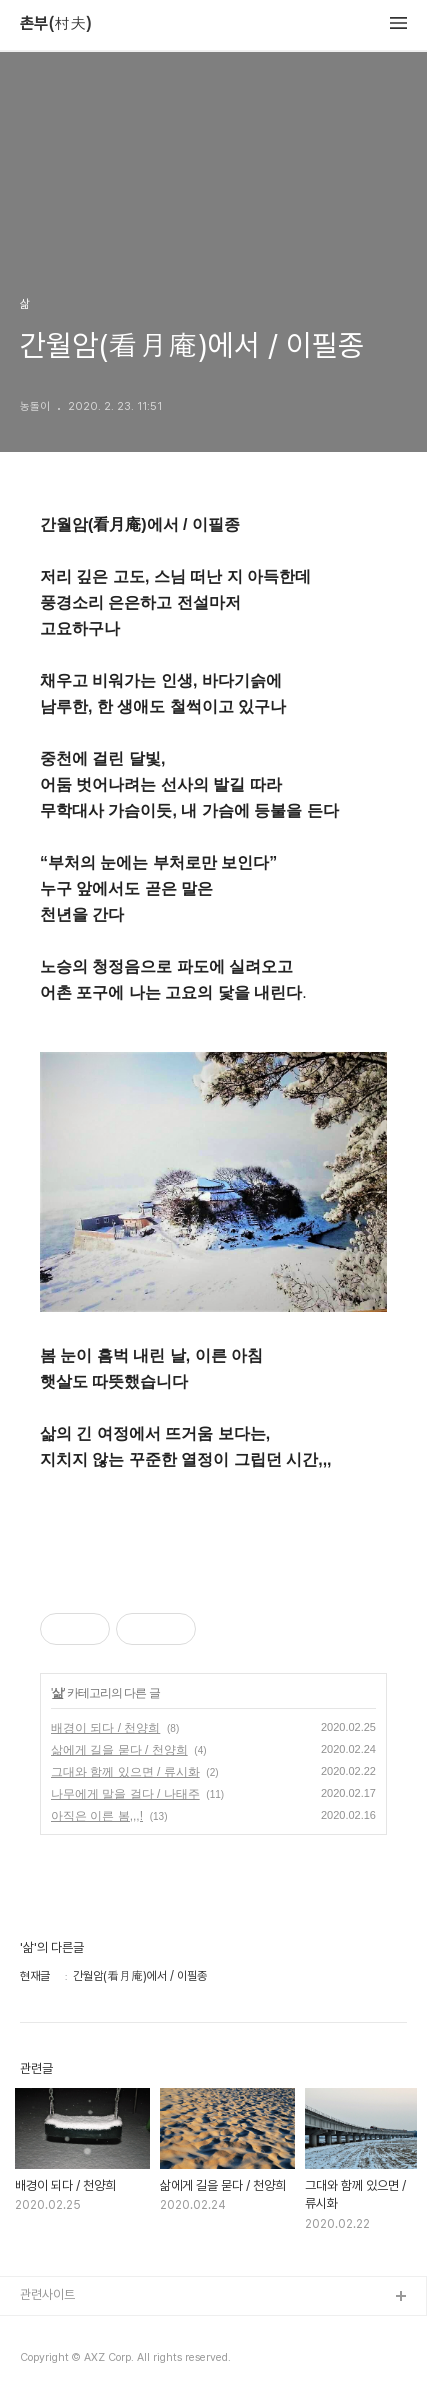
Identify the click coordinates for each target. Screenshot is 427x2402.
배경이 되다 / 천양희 (105, 1728)
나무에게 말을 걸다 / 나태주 (125, 1794)
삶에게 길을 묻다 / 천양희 (119, 1750)
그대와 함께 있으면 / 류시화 (125, 1772)
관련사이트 (47, 2294)
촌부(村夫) (56, 24)
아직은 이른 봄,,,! (97, 1816)
